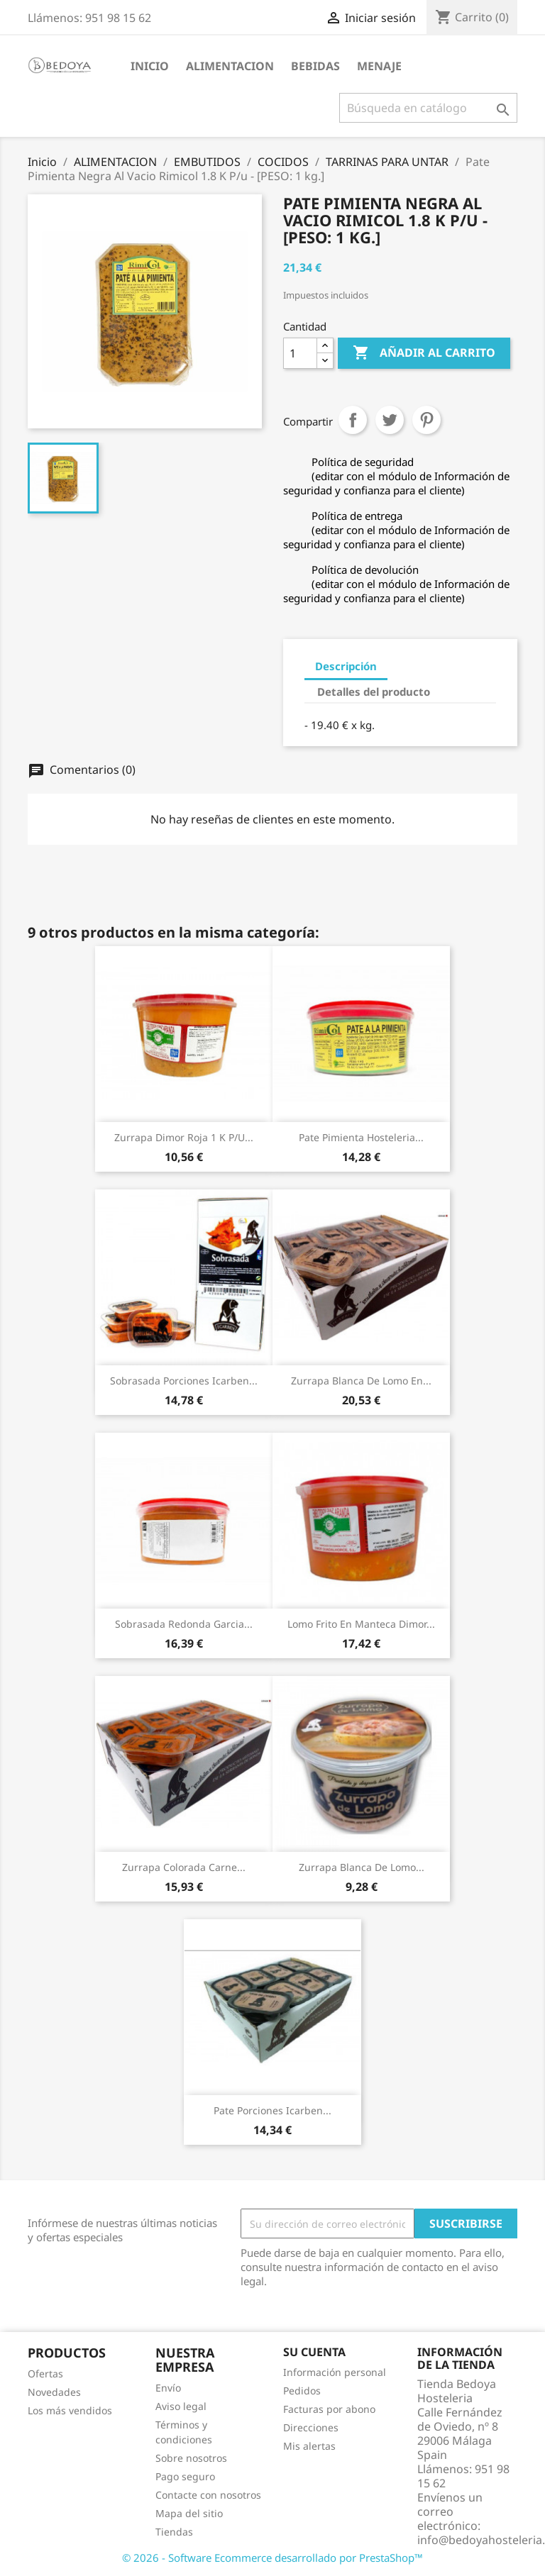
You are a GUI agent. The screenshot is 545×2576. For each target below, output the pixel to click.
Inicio (150, 66)
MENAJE (379, 66)
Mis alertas (309, 2446)
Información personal (334, 2372)
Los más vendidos (70, 2410)
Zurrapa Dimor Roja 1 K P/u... (183, 1137)
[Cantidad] (300, 353)
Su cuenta (314, 2352)
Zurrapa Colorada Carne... (184, 1867)
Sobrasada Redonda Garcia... (184, 1624)
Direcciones (310, 2427)
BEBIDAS (315, 66)
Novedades (54, 2392)
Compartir (352, 420)
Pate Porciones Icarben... (272, 2110)
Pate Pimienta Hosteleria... (361, 1137)
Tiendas (174, 2531)
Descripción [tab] (346, 666)
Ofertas (45, 2373)
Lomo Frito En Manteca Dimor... (361, 1624)
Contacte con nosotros (208, 2495)
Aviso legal (181, 2406)
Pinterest (426, 420)
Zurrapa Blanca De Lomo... (361, 1867)
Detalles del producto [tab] (373, 691)
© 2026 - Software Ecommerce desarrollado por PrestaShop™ (272, 2557)
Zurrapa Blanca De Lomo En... (361, 1380)
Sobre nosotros (191, 2458)
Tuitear (389, 420)
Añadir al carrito (424, 353)
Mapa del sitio (189, 2513)
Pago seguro (185, 2476)
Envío (168, 2387)
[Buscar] (428, 108)
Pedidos (302, 2390)
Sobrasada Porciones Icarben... (184, 1380)
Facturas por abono (329, 2409)
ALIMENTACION (230, 66)
